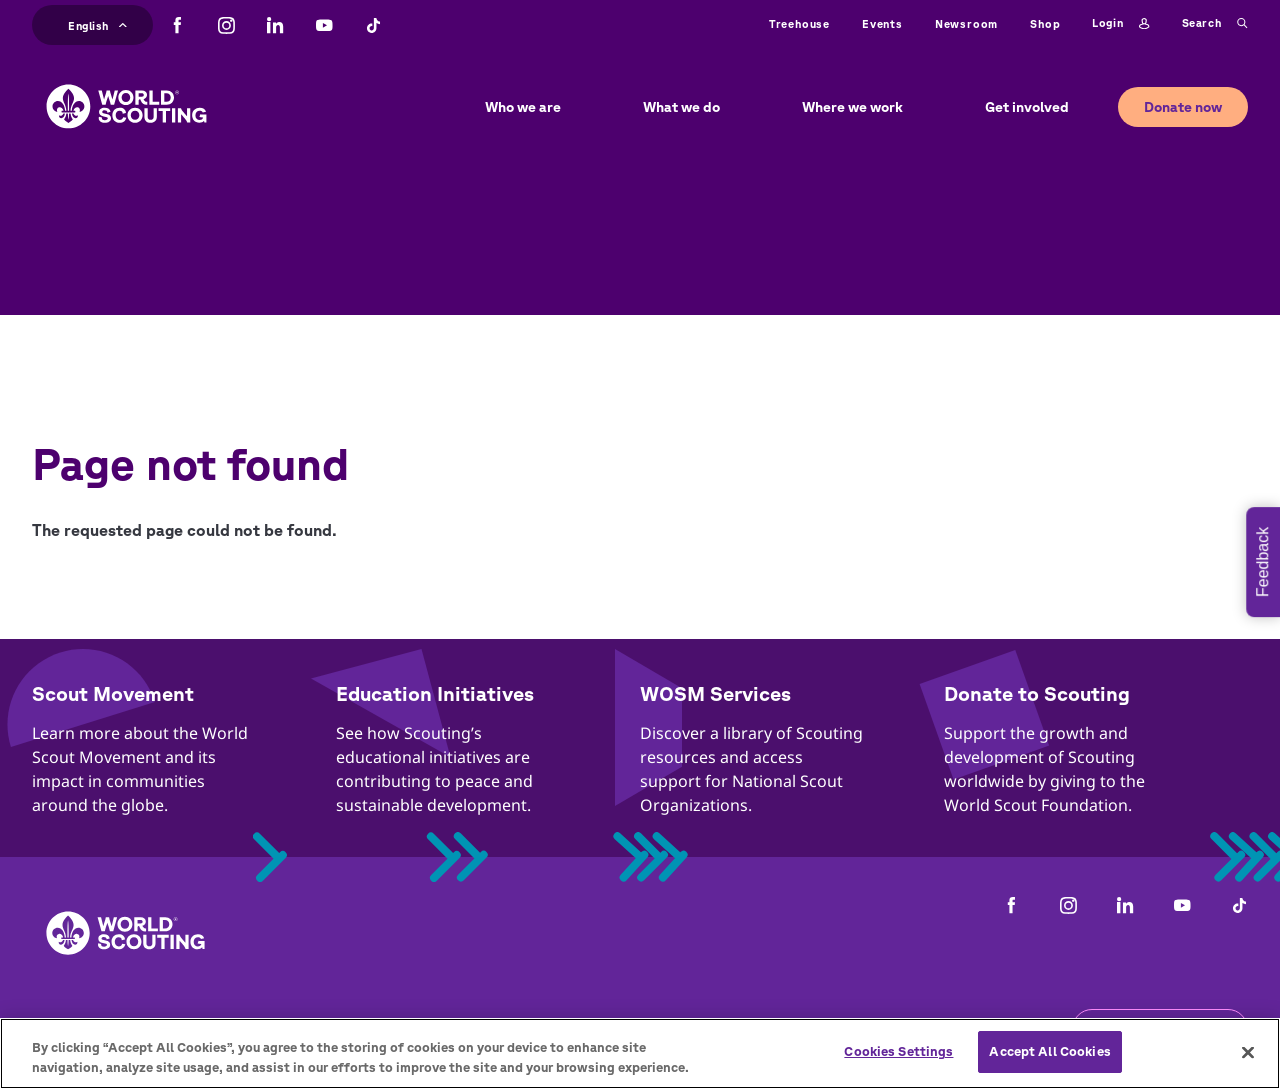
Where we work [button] (852, 107)
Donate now (1183, 107)
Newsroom (966, 23)
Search (1215, 24)
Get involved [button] (1027, 107)
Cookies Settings (898, 1051)
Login (1120, 24)
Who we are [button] (523, 107)
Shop (1045, 23)
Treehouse (799, 23)
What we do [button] (681, 107)
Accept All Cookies (1049, 1051)
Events (882, 23)
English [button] (97, 23)
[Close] (1248, 1052)
